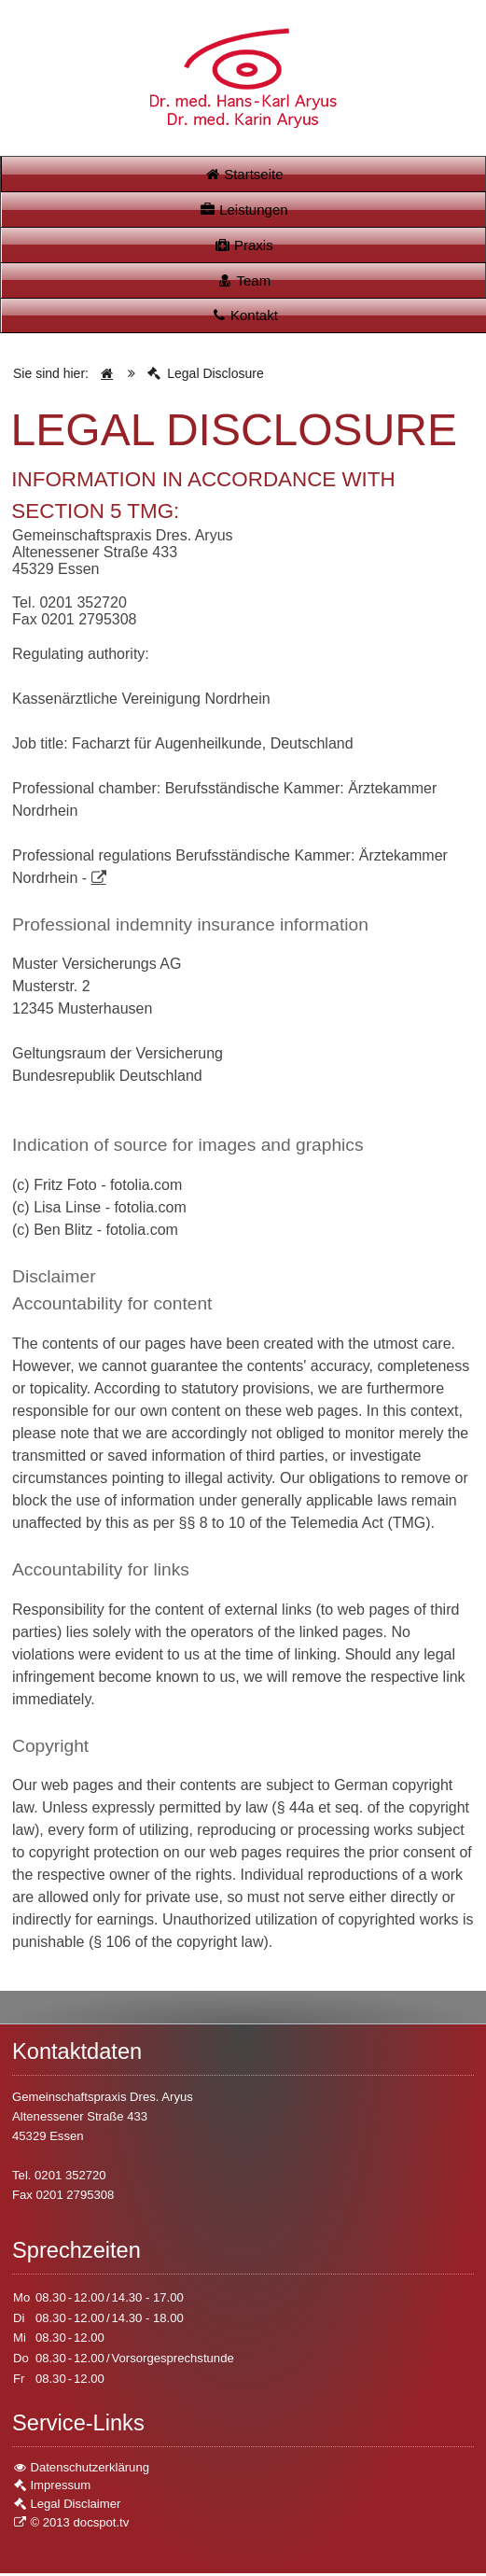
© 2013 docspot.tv (70, 2525)
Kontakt (244, 318)
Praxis (243, 246)
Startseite (243, 174)
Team (243, 282)
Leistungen (243, 210)
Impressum (51, 2488)
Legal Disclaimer (66, 2506)
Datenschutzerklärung (80, 2470)
